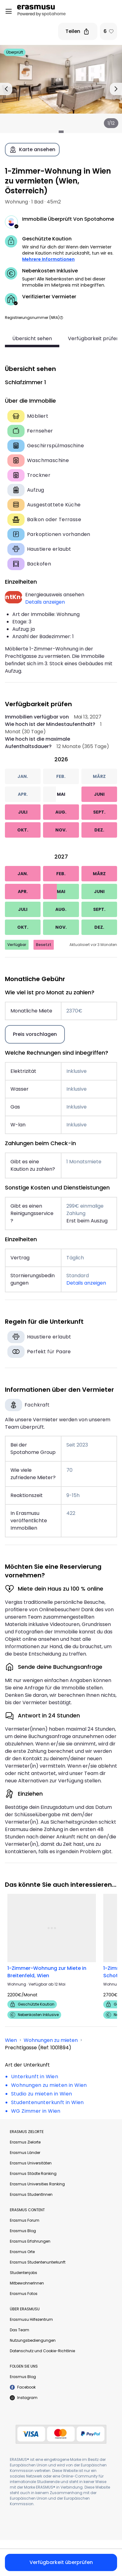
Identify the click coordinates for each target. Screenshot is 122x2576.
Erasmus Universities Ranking (37, 2183)
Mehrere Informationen (48, 259)
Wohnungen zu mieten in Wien (49, 2084)
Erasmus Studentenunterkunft (37, 2261)
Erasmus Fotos (23, 2293)
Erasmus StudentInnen (31, 2194)
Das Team (19, 2329)
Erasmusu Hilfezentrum (31, 2319)
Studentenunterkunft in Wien (47, 2102)
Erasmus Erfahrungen (30, 2241)
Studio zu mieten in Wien (41, 2093)
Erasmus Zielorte (25, 2141)
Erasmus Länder (25, 2152)
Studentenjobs (23, 2272)
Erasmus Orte (22, 2251)
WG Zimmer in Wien (36, 2110)
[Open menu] (8, 11)
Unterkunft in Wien (34, 2076)
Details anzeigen (45, 602)
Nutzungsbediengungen (33, 2340)
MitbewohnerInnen (27, 2282)
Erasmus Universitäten (31, 2162)
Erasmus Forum (24, 2220)
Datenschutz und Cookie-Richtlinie (42, 2350)
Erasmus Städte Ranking (33, 2173)
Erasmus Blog (23, 2230)
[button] (61, 317)
